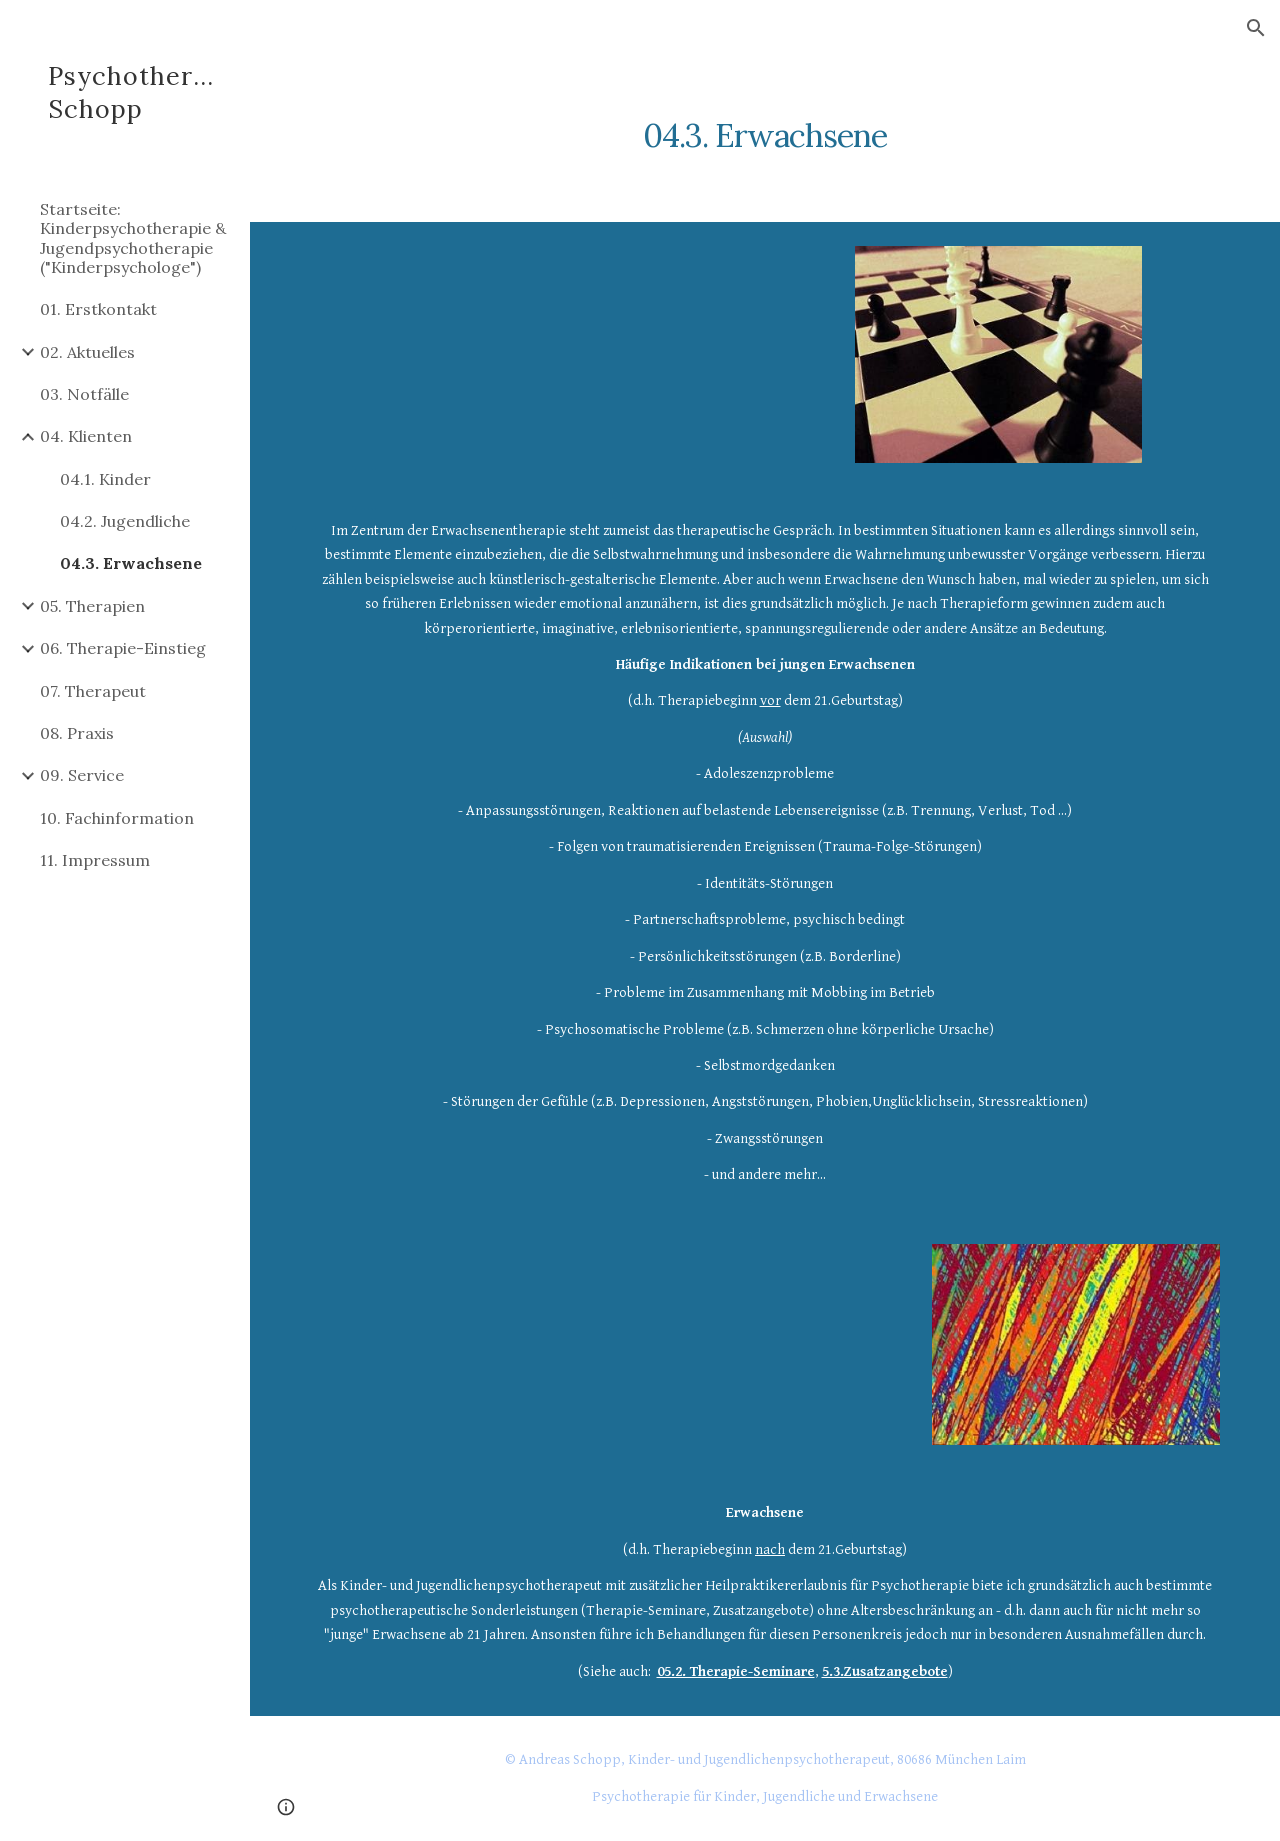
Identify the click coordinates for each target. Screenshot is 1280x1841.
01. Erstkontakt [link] (98, 309)
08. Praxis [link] (77, 733)
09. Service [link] (82, 775)
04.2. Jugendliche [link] (125, 521)
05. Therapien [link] (92, 606)
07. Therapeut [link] (93, 691)
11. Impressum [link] (95, 860)
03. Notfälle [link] (84, 394)
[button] (1256, 28)
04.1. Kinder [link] (105, 479)
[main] (765, 125)
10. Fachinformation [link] (117, 818)
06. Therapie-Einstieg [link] (123, 648)
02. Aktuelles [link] (87, 352)
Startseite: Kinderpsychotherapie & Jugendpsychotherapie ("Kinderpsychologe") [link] (133, 238)
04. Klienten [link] (86, 436)
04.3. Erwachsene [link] (131, 563)
